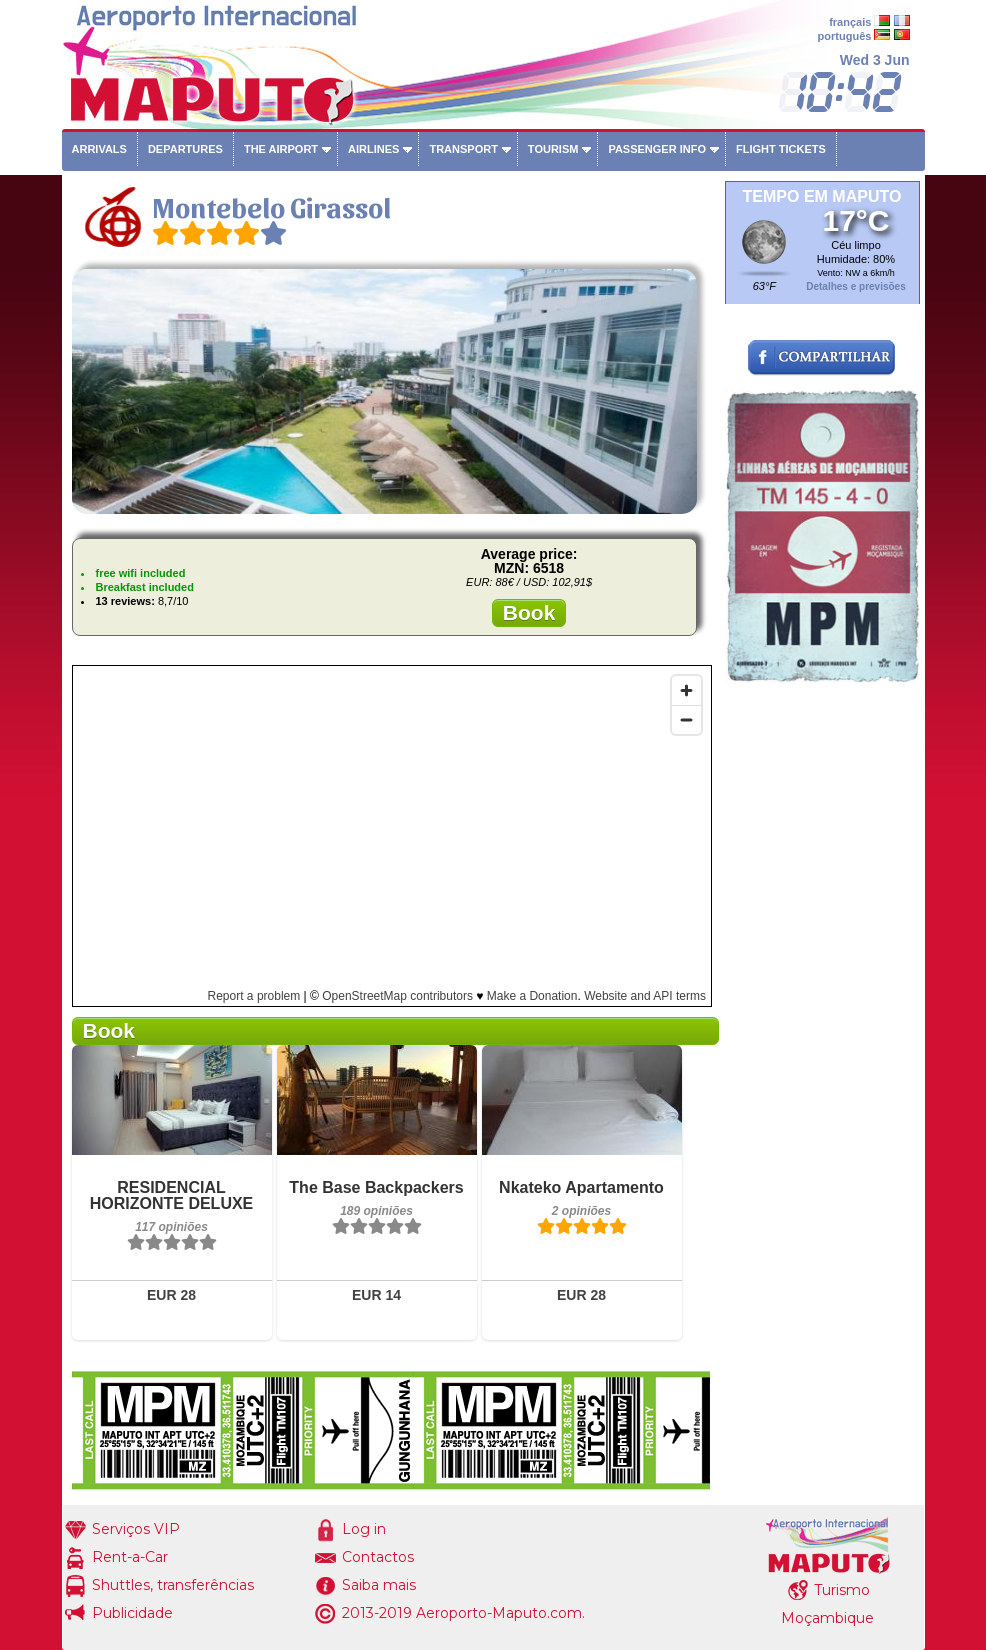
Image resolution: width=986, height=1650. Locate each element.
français (850, 22)
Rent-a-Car (130, 1557)
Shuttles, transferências (173, 1585)
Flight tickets (781, 149)
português (845, 36)
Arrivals (99, 149)
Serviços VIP (136, 1529)
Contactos (378, 1557)
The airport (281, 149)
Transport (463, 149)
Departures (185, 149)
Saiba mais (379, 1585)
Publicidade (132, 1613)
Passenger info (657, 149)
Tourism (553, 149)
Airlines (373, 149)
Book (529, 612)
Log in (364, 1529)
